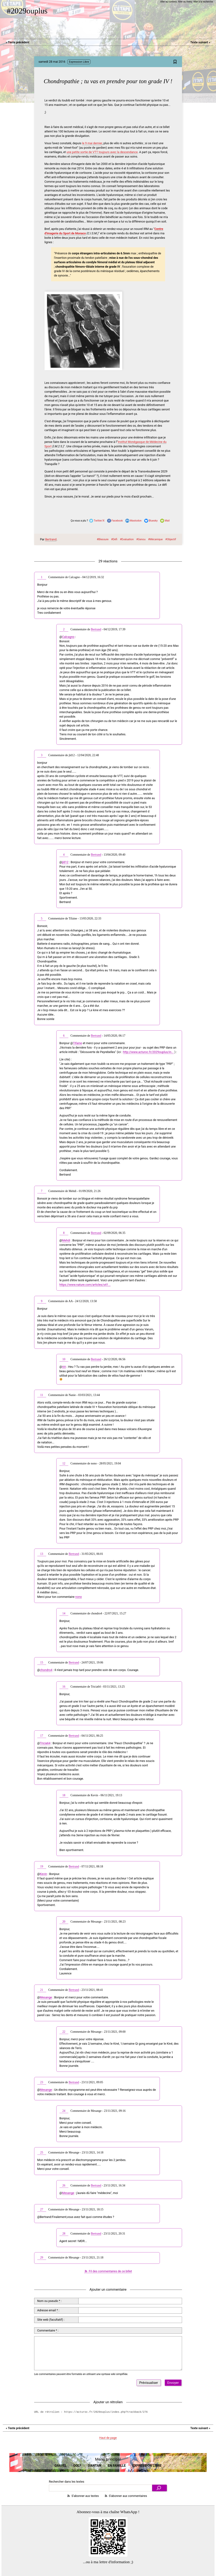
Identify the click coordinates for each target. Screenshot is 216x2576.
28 (63, 2233)
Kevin (43, 1874)
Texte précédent (17, 42)
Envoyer (173, 2383)
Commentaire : (48, 2330)
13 (41, 1553)
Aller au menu (185, 1)
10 (63, 1359)
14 (63, 1613)
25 (41, 2152)
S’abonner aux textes (83, 2496)
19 (41, 1866)
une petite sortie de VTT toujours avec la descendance (102, 152)
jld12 (65, 862)
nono (78, 1596)
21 (41, 1989)
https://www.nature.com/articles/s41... (85, 1284)
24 (63, 2110)
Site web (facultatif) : (51, 2319)
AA (64, 1366)
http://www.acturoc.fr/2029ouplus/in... (148, 1052)
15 (41, 1662)
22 (63, 2031)
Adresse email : (48, 2310)
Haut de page (108, 2437)
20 (63, 1921)
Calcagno (68, 637)
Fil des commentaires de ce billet (108, 2271)
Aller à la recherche (203, 1)
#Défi (114, 539)
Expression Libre (79, 61)
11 (41, 1395)
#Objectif (170, 539)
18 (63, 1795)
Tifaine (77, 1043)
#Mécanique (155, 539)
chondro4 (46, 1670)
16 (63, 1686)
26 (63, 2185)
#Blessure (102, 539)
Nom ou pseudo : (49, 2301)
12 (63, 1463)
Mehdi (66, 1240)
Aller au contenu (168, 1)
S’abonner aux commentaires (125, 2496)
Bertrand (51, 539)
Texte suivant (200, 42)
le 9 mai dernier (92, 143)
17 (41, 1735)
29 (41, 2257)
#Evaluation (127, 539)
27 (41, 2209)
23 (41, 2082)
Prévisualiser (148, 2383)
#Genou (141, 539)
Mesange (46, 1997)
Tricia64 (45, 1743)
